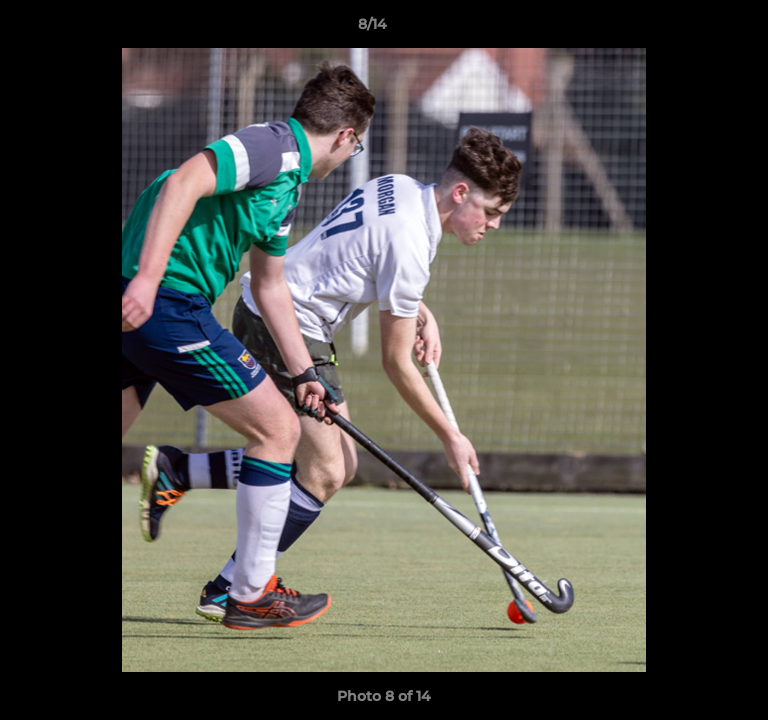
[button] (696, 29)
